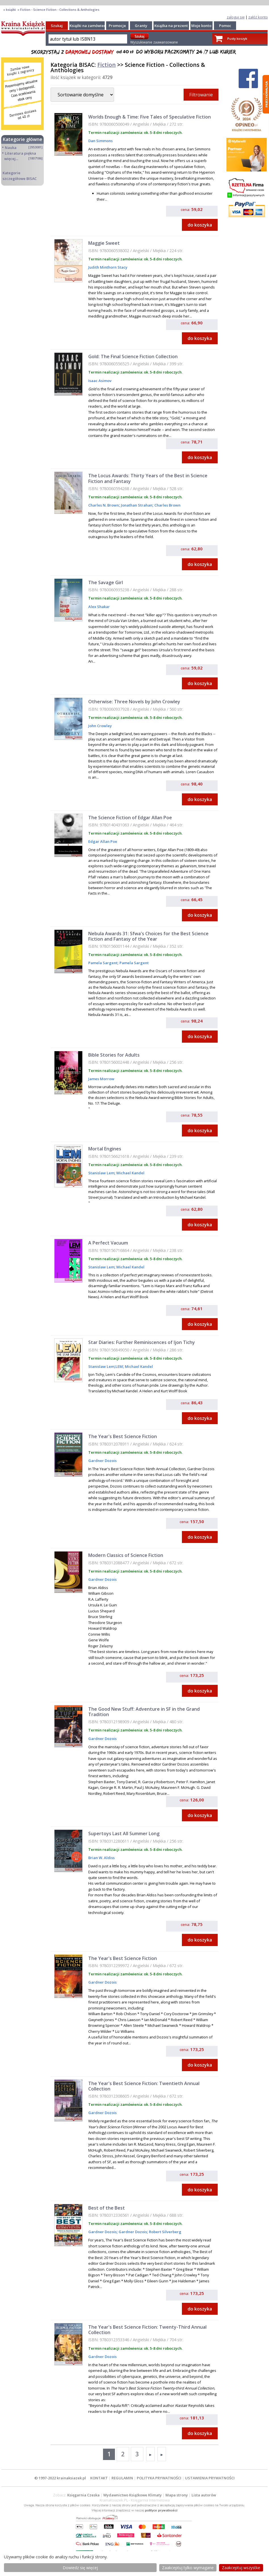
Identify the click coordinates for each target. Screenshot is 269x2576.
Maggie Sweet (104, 243)
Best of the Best (106, 2208)
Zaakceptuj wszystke (241, 2567)
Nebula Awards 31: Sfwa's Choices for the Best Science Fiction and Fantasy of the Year (148, 936)
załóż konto (258, 17)
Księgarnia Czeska (83, 2495)
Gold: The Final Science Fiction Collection (133, 356)
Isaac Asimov (100, 380)
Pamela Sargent (102, 962)
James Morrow (101, 1078)
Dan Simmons (100, 140)
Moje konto (201, 25)
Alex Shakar (99, 606)
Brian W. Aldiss (101, 1857)
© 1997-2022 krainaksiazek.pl (60, 2477)
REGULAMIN (122, 2477)
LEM (119, 1366)
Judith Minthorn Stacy (107, 267)
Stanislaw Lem (101, 1172)
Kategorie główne (22, 139)
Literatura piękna (20, 153)
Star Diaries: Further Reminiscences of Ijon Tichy (141, 1342)
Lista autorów (204, 2495)
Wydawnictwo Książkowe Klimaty (132, 2495)
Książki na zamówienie (90, 25)
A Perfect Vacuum (108, 1243)
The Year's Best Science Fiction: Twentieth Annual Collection (143, 2086)
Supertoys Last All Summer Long (123, 1833)
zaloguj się (236, 17)
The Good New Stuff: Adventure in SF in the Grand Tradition (144, 1712)
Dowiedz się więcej (80, 2567)
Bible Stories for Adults (114, 1055)
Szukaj (57, 25)
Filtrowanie (201, 95)
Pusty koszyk (237, 38)
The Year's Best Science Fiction (122, 1436)
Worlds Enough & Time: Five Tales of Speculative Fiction (149, 117)
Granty (141, 25)
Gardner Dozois (102, 1460)
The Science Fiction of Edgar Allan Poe (130, 817)
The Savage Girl (105, 582)
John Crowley (100, 725)
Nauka (10, 147)
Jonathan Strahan (136, 505)
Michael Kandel (129, 1172)
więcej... (11, 158)
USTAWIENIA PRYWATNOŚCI (210, 2477)
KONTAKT (99, 2477)
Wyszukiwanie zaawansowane (154, 42)
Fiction (106, 65)
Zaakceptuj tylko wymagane (188, 2567)
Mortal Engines (104, 1149)
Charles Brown (167, 505)
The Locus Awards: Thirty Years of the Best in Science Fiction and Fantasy (147, 478)
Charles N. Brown (103, 505)
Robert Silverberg (164, 2231)
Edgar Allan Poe (102, 841)
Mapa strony (176, 2495)
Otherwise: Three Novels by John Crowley (134, 701)
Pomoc (225, 25)
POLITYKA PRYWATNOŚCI (159, 2477)
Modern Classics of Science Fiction (125, 1555)
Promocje (117, 25)
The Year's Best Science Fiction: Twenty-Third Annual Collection (147, 2330)
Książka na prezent (171, 25)
